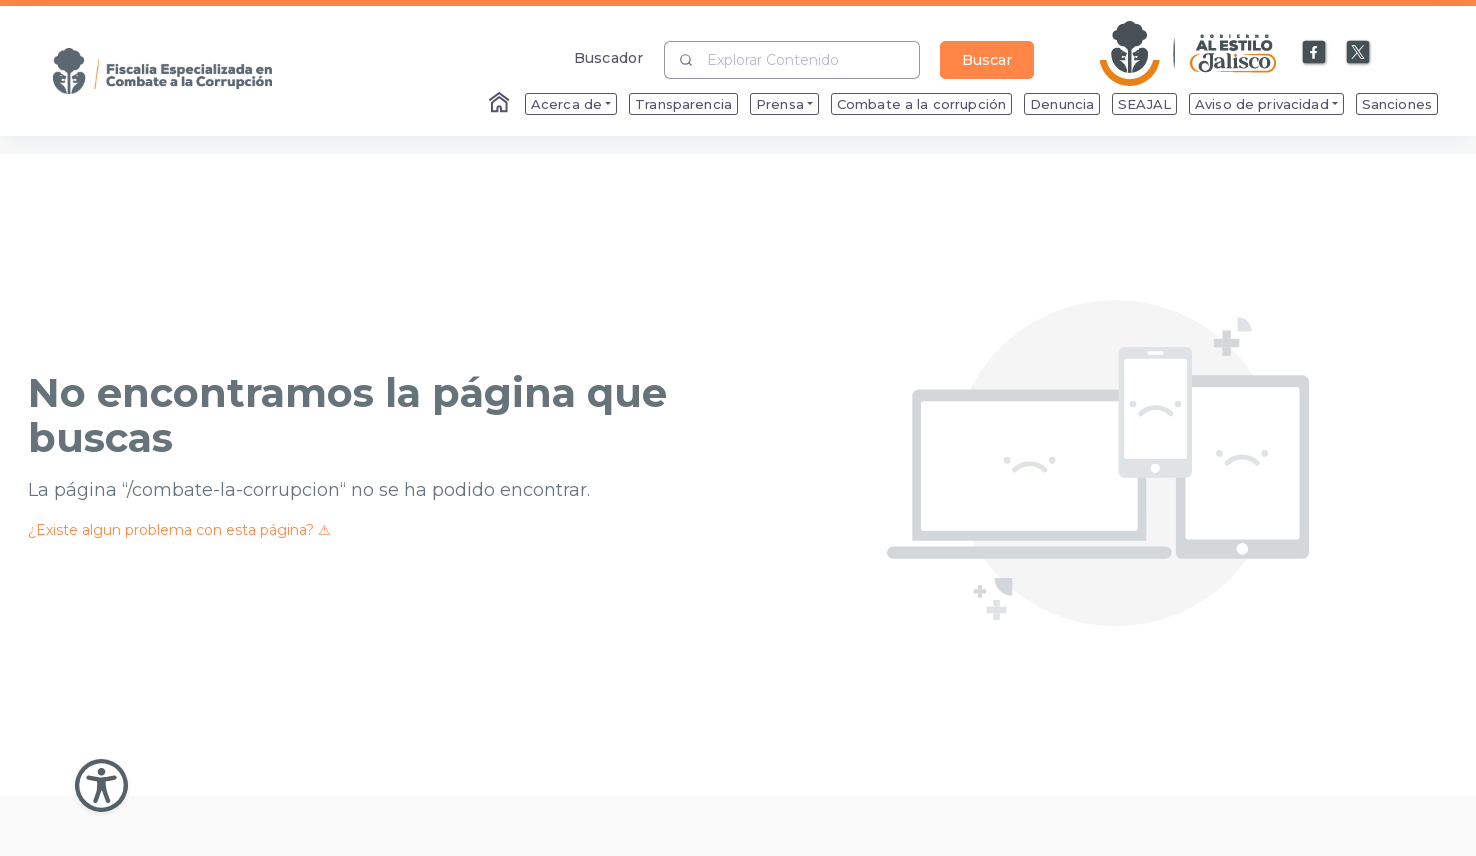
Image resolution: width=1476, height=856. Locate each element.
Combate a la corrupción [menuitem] (921, 104)
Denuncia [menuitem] (1062, 104)
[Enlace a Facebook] (1315, 53)
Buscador (608, 57)
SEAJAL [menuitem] (1144, 104)
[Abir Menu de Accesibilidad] (101, 785)
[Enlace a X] (1359, 53)
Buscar (987, 60)
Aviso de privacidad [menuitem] (1262, 104)
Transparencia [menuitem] (683, 104)
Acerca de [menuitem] (566, 104)
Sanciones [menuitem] (1397, 104)
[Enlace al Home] (501, 104)
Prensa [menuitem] (780, 104)
